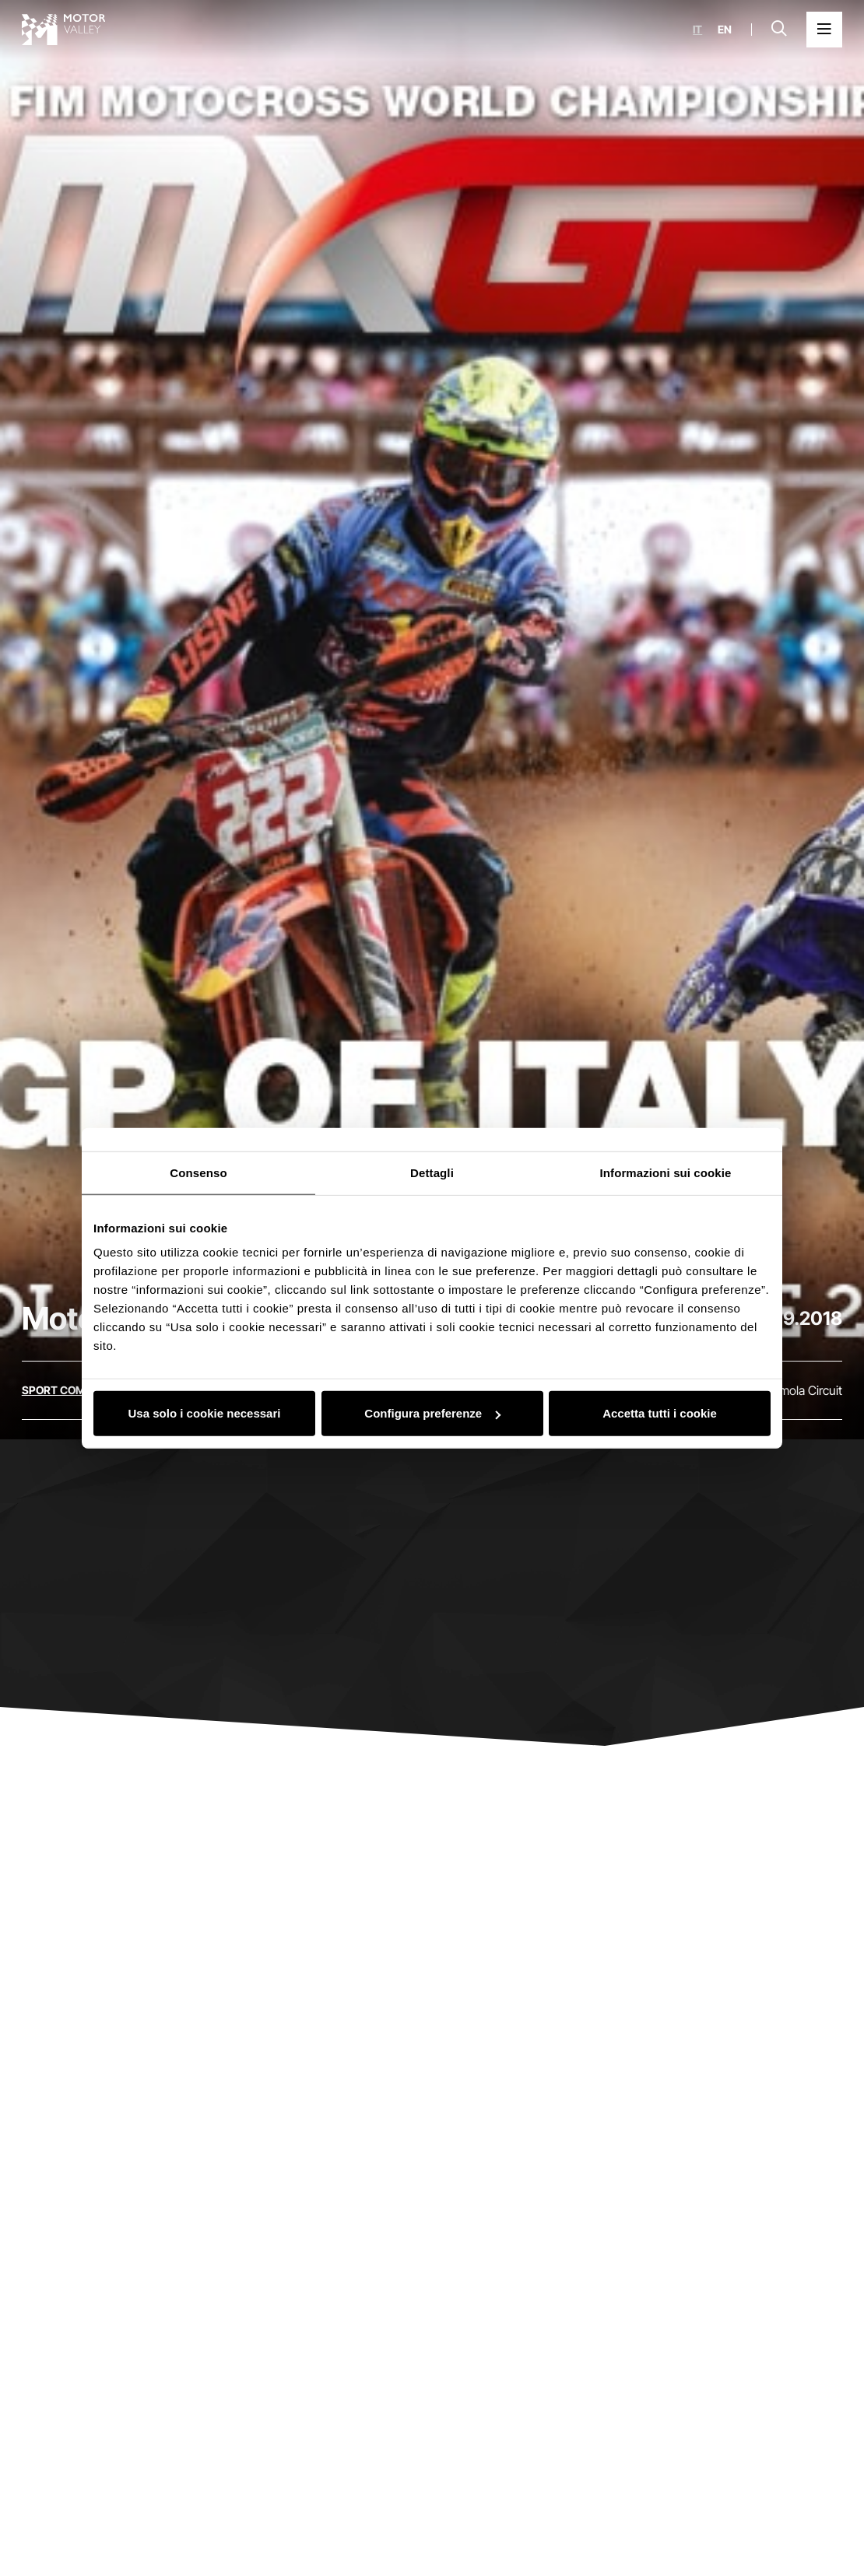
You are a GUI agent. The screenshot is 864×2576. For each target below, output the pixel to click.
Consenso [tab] (198, 1172)
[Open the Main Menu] (824, 29)
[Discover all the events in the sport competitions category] (80, 1390)
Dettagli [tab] (432, 1172)
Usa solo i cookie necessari (204, 1413)
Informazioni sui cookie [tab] (666, 1172)
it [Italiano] (697, 29)
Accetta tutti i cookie (659, 1413)
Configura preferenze (432, 1413)
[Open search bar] (779, 29)
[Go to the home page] (64, 29)
